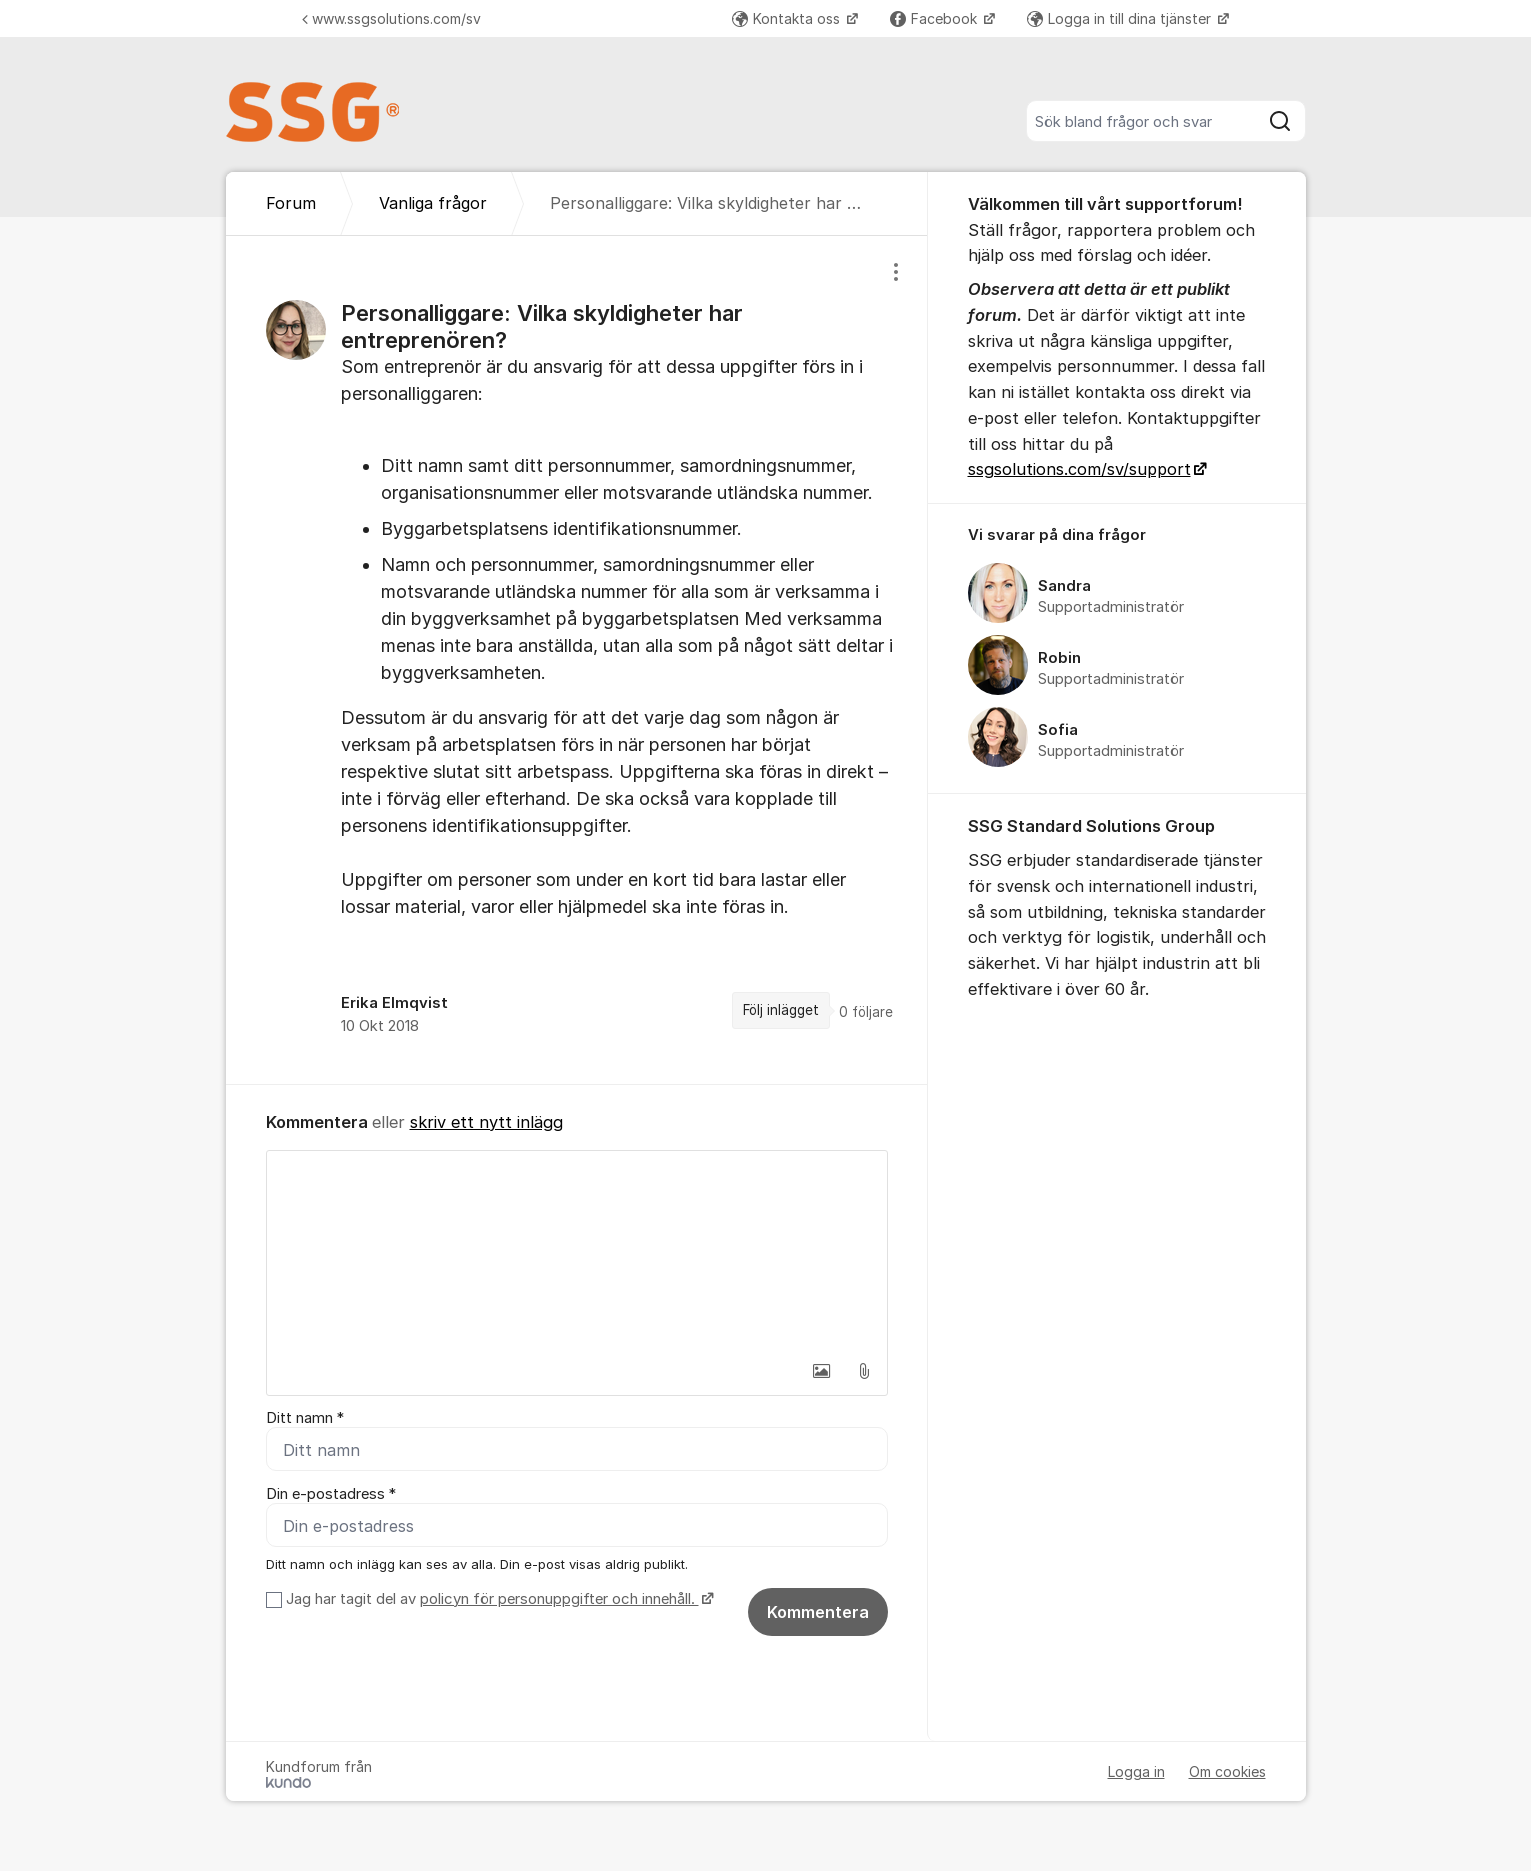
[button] (822, 1371)
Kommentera (818, 1612)
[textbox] (577, 1251)
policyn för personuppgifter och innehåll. (559, 1599)
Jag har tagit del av (497, 1599)
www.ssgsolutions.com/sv (391, 18)
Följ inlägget (781, 1010)
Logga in (1136, 1771)
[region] (577, 659)
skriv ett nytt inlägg (486, 1122)
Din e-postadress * (331, 1494)
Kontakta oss (788, 18)
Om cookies (1227, 1771)
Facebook (935, 18)
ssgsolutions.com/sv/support (1079, 469)
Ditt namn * (305, 1418)
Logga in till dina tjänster (1121, 18)
